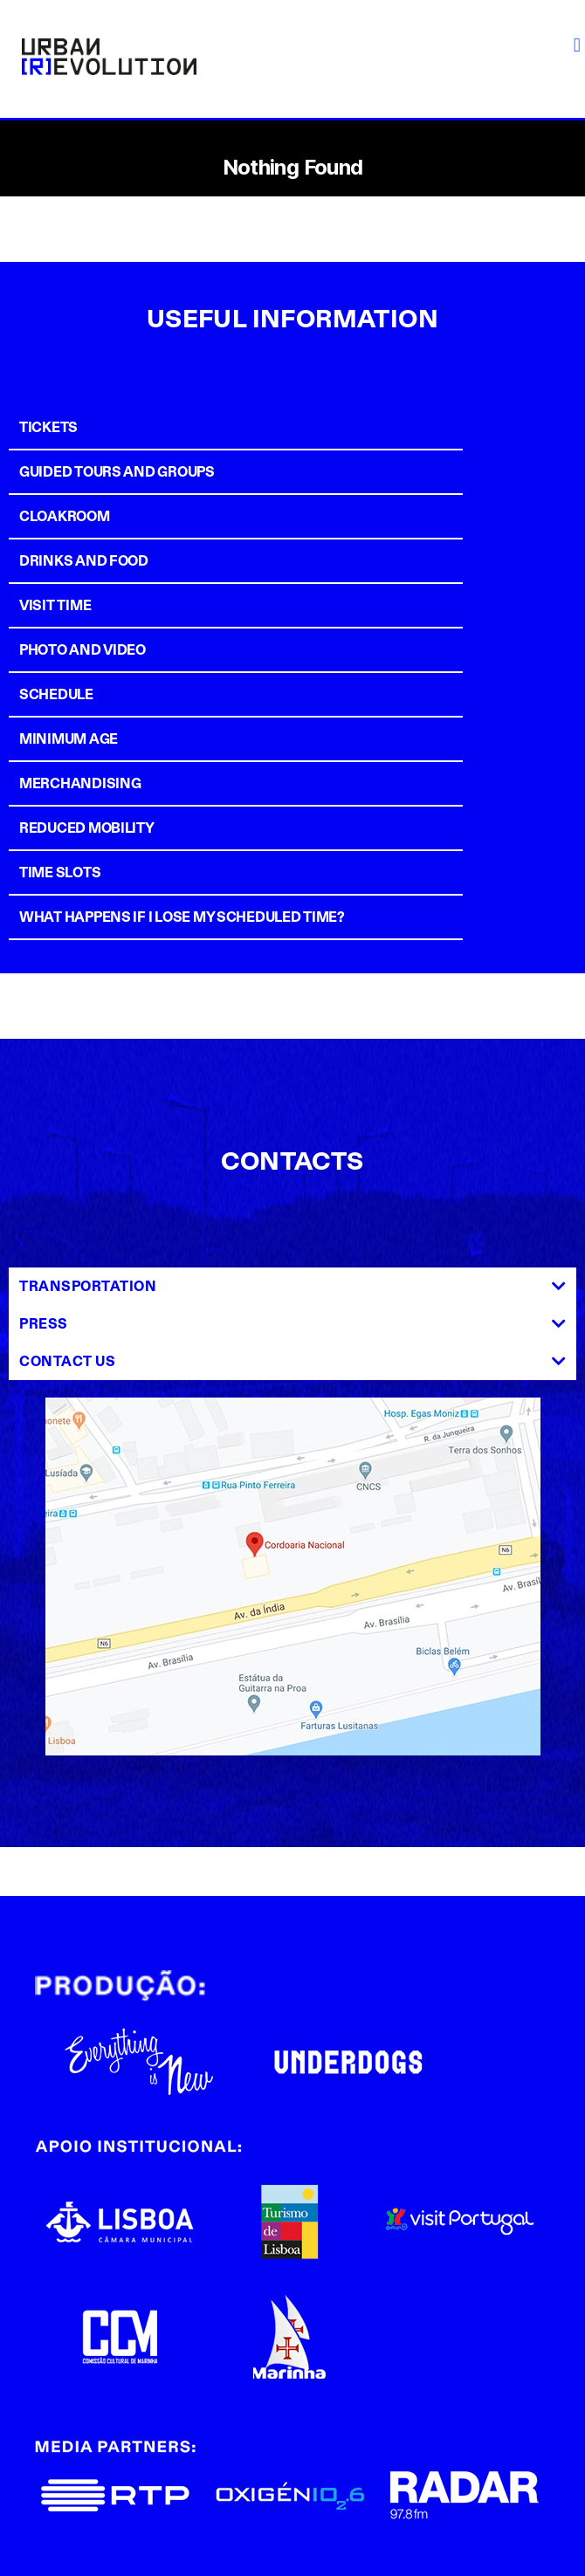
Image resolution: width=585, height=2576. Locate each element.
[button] (576, 45)
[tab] (288, 427)
